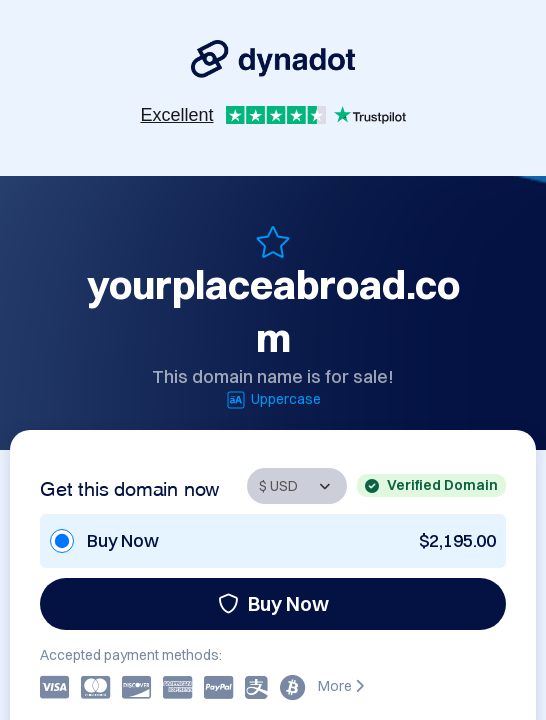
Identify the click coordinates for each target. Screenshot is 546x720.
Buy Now (273, 603)
